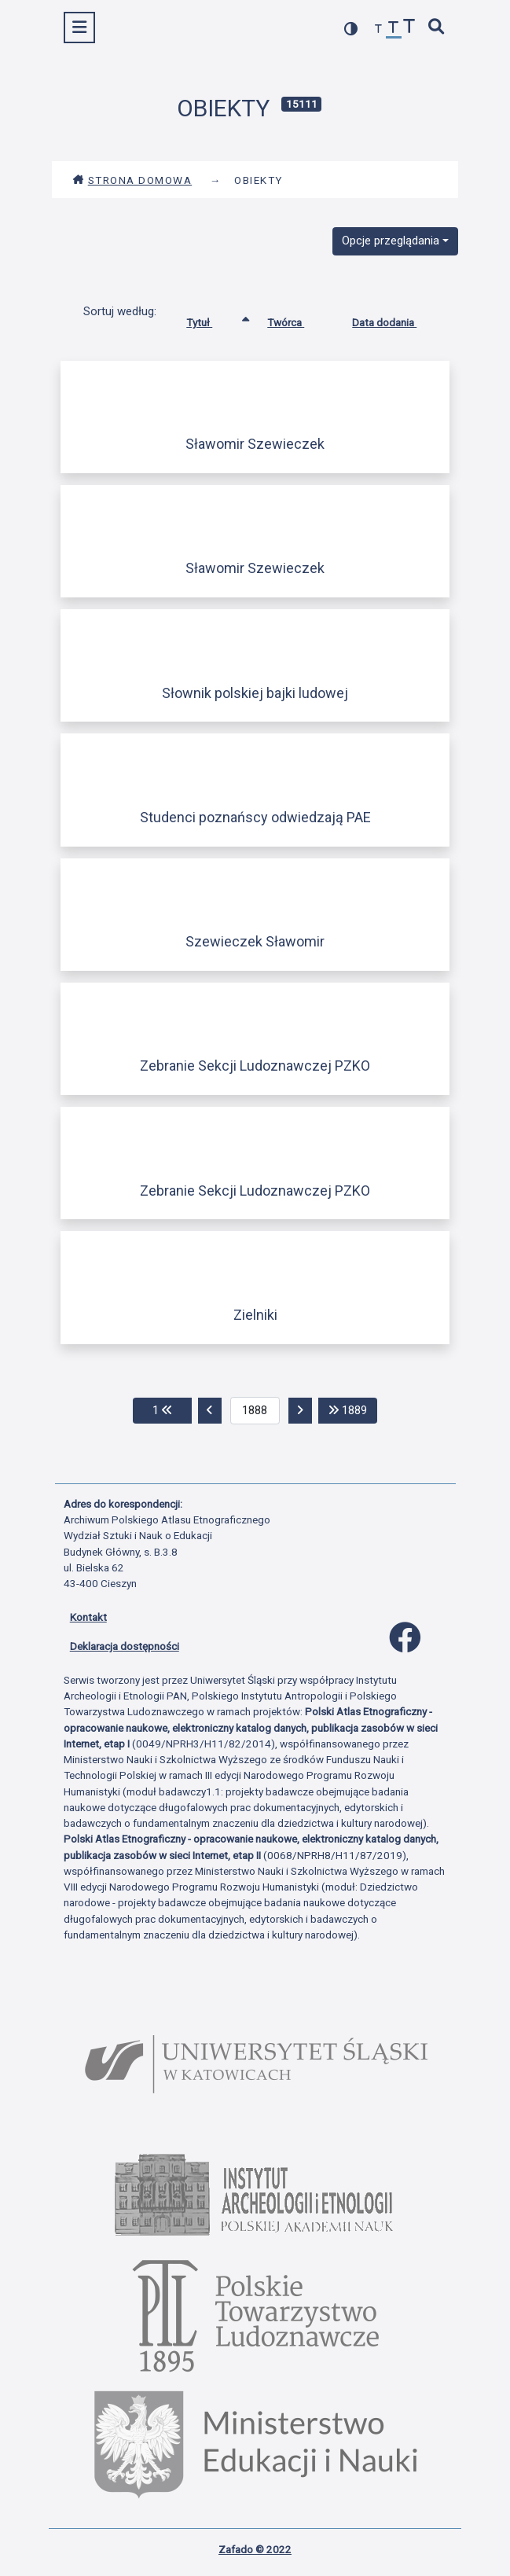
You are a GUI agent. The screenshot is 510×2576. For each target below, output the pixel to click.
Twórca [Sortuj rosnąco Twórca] (297, 319)
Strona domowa (132, 180)
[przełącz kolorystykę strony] (351, 29)
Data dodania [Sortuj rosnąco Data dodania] (396, 319)
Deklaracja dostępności (124, 1646)
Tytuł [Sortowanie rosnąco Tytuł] (211, 319)
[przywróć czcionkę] (394, 29)
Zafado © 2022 (255, 2549)
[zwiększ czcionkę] (409, 28)
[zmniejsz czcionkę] (379, 29)
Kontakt (88, 1617)
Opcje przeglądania (390, 240)
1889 (352, 1409)
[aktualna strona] (255, 1411)
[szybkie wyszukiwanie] (436, 28)
